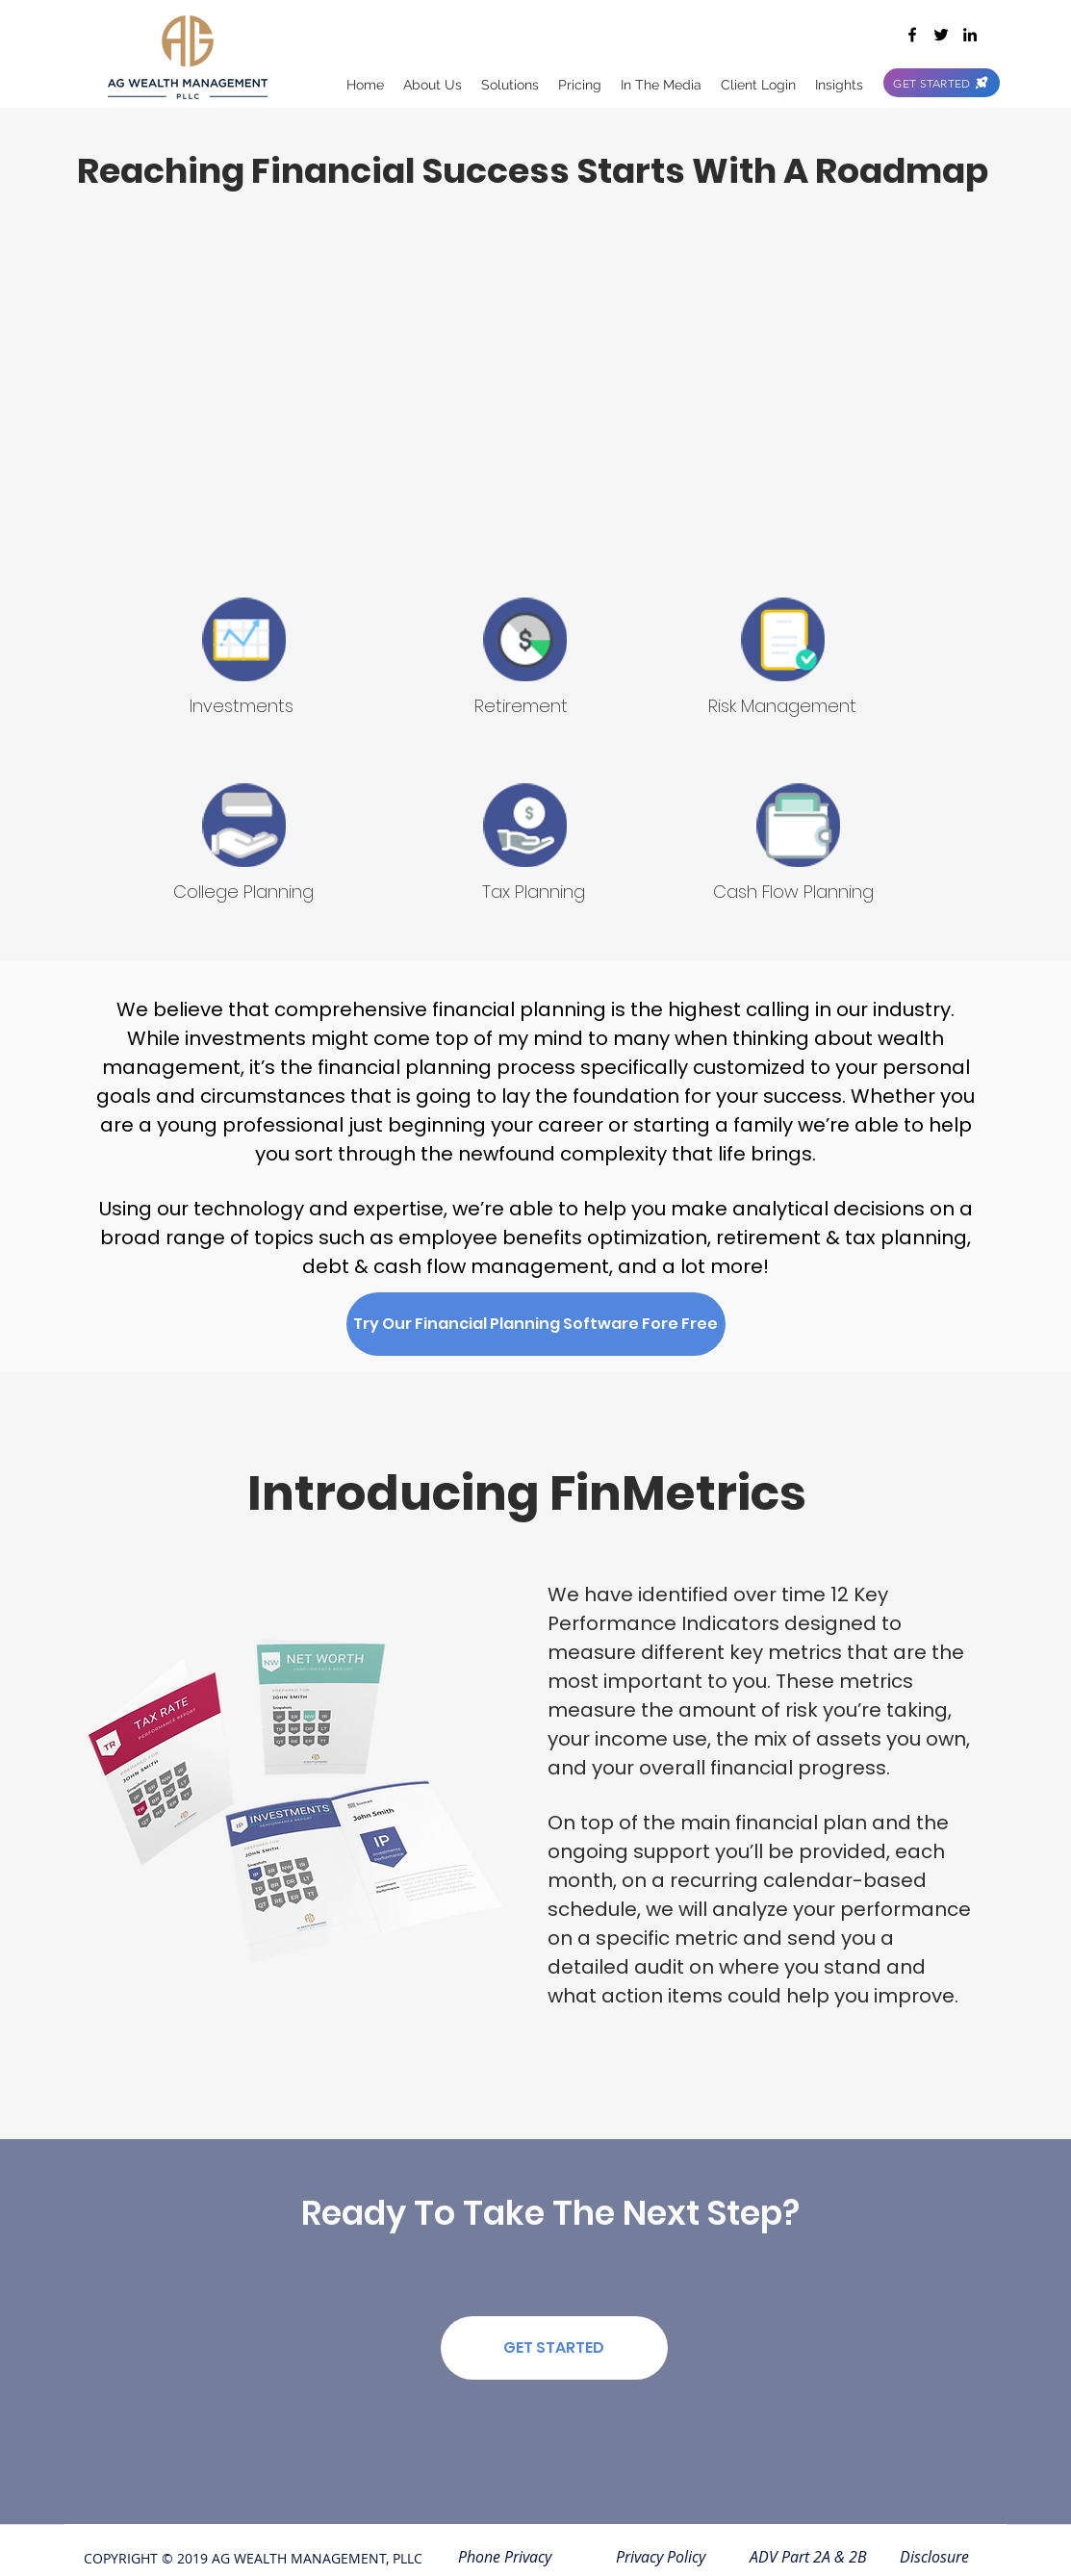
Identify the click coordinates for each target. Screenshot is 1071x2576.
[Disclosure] (935, 2556)
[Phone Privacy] (505, 2556)
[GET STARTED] (941, 82)
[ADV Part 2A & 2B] (809, 2556)
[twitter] (941, 34)
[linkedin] (970, 34)
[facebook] (912, 34)
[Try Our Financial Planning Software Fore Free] (536, 1324)
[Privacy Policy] (661, 2556)
